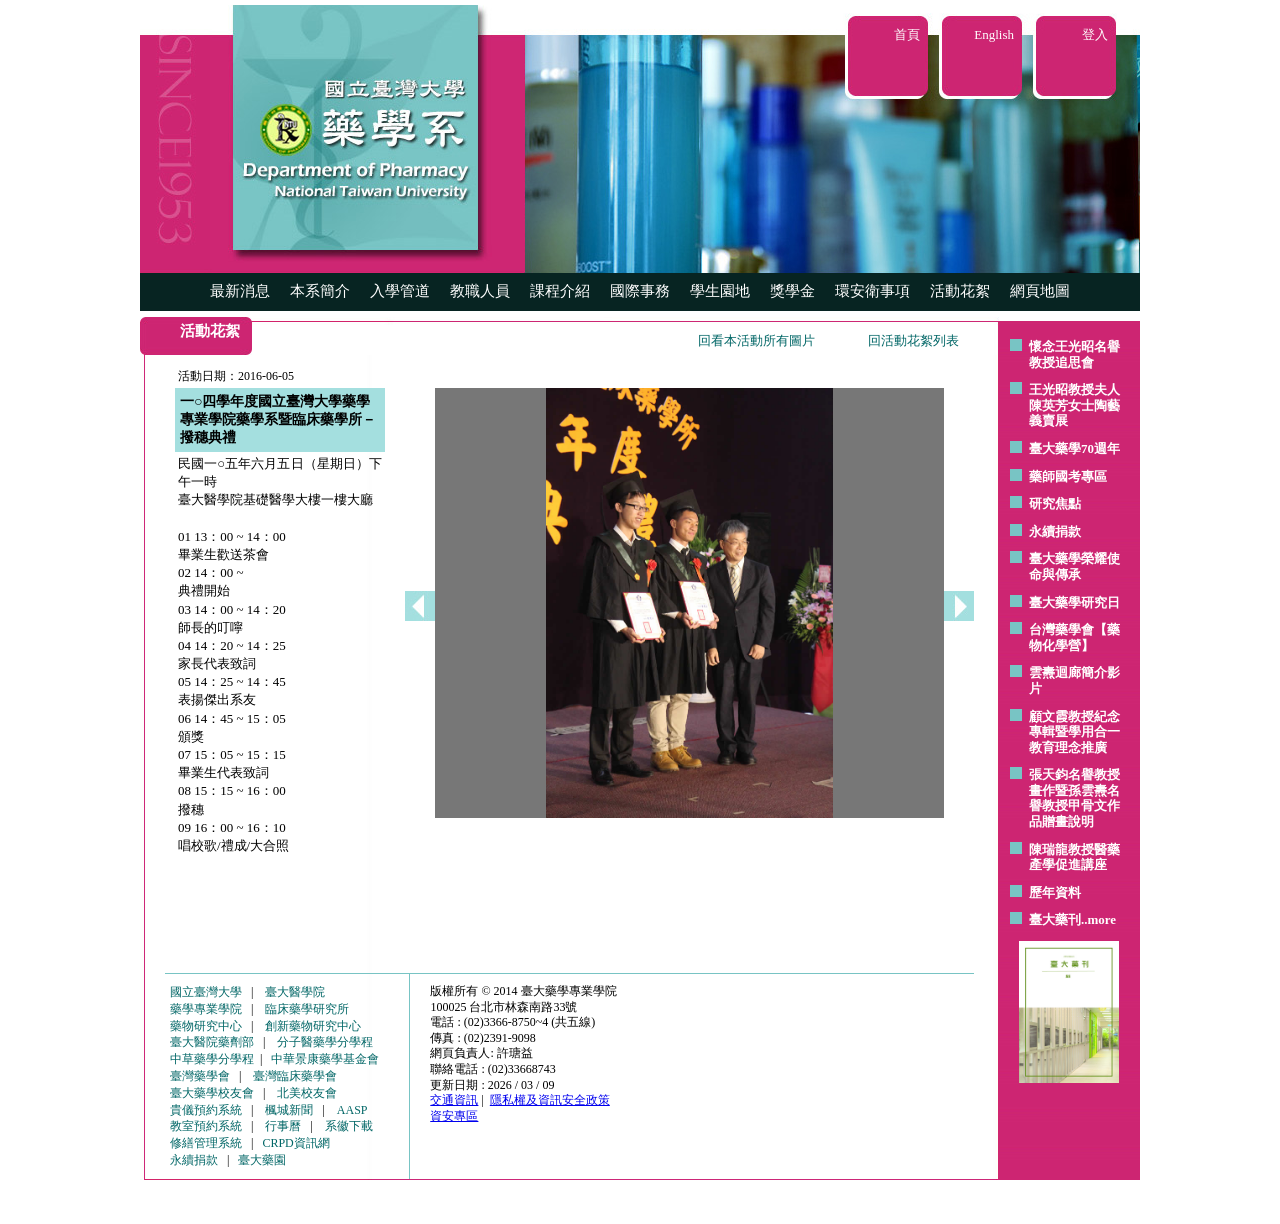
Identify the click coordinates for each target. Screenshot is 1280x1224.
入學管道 (400, 291)
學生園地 (720, 291)
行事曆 (283, 1126)
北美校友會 (307, 1093)
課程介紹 (560, 291)
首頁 (907, 34)
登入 (1095, 34)
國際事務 (640, 291)
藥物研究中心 (206, 1026)
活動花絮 (960, 291)
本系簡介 (320, 291)
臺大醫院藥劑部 (212, 1042)
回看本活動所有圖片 (756, 340)
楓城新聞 (289, 1110)
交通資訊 (454, 1100)
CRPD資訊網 (295, 1143)
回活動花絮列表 (913, 340)
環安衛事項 (872, 291)
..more (1098, 919)
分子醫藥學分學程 (325, 1042)
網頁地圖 (1040, 291)
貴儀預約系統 (206, 1110)
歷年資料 (1055, 892)
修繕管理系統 (206, 1143)
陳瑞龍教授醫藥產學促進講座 (1074, 857)
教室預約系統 (206, 1126)
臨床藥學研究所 (307, 1009)
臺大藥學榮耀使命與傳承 (1074, 566)
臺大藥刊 (1055, 919)
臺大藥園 (262, 1160)
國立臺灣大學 (206, 992)
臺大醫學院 (295, 992)
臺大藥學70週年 (1074, 448)
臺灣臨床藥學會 (295, 1076)
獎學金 (792, 291)
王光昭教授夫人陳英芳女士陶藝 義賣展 (1074, 405)
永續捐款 (1055, 531)
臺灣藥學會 (200, 1076)
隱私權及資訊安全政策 (550, 1100)
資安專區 (454, 1116)
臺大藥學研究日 (1074, 602)
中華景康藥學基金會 (325, 1059)
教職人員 (480, 291)
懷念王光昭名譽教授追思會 (1074, 354)
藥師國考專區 (1068, 476)
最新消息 (240, 291)
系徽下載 (349, 1126)
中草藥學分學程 (212, 1059)
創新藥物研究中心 (313, 1026)
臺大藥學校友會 (212, 1093)
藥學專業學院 (206, 1009)
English (994, 34)
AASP (352, 1110)
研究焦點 (1055, 503)
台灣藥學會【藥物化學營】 (1074, 637)
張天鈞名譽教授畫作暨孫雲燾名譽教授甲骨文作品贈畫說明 (1074, 798)
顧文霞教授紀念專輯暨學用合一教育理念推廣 (1074, 732)
